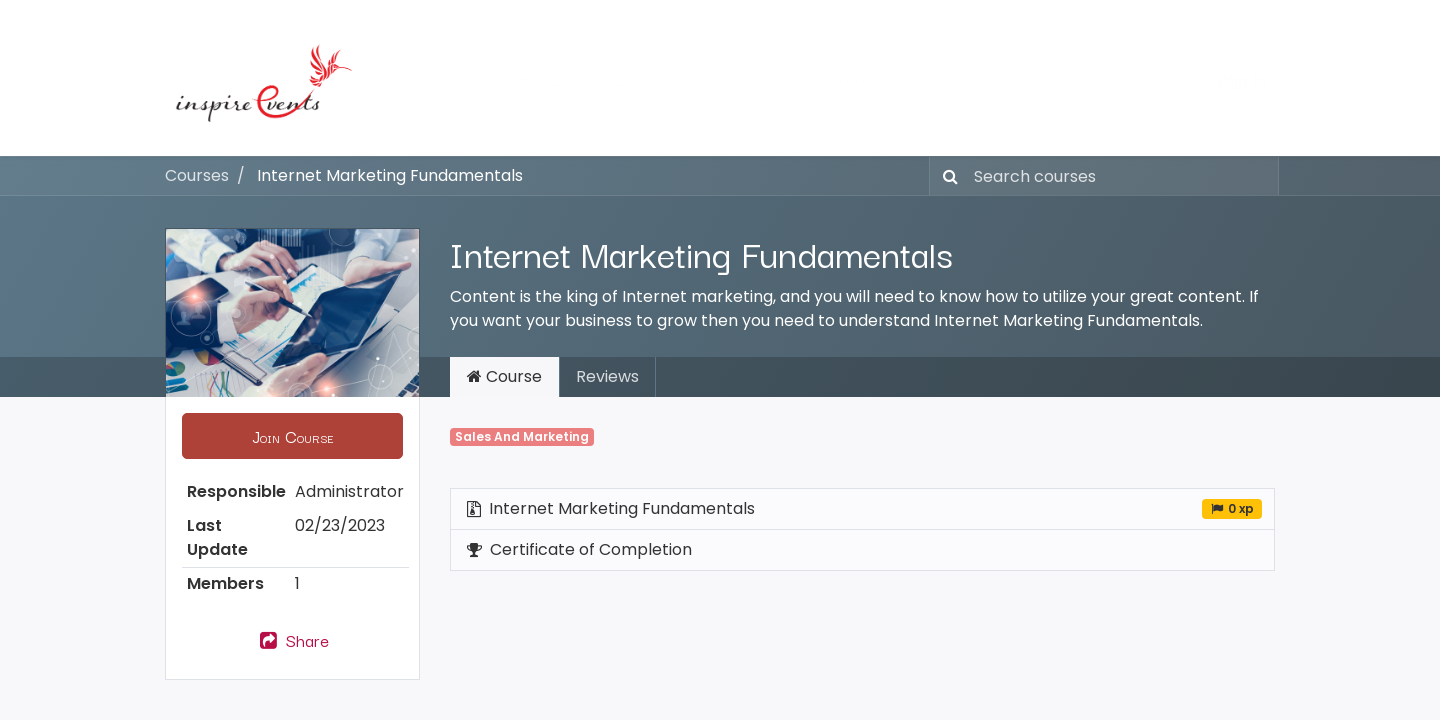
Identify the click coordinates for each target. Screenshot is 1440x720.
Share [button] (292, 640)
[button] (292, 436)
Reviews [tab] (607, 376)
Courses (197, 175)
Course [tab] (504, 376)
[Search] (946, 176)
